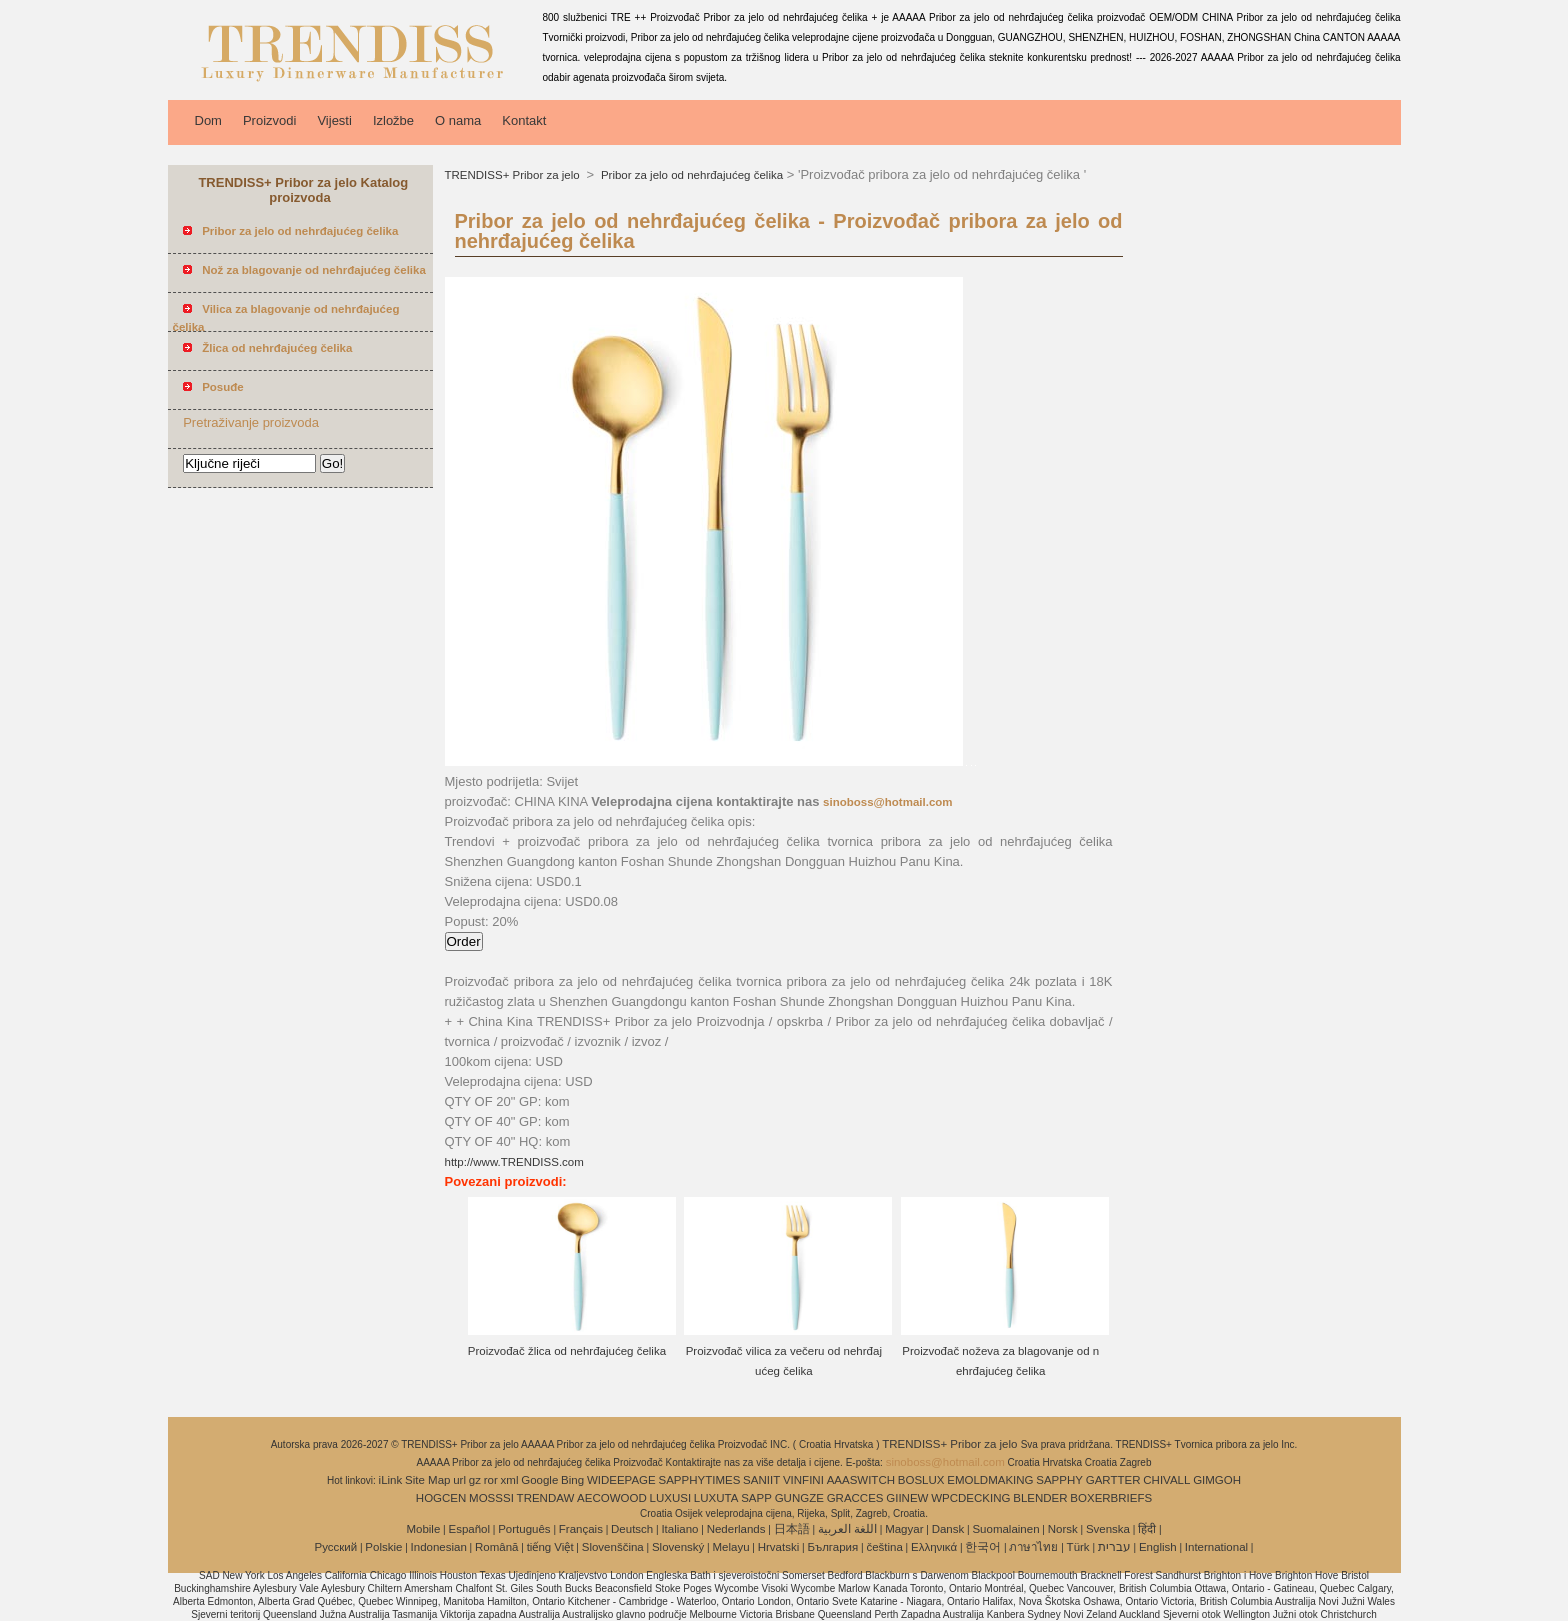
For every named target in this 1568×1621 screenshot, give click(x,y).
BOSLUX (921, 1480)
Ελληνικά (934, 1547)
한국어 (983, 1547)
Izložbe (393, 120)
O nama (458, 120)
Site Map (427, 1480)
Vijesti (334, 120)
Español (469, 1529)
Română (496, 1547)
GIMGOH (1217, 1480)
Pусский (336, 1547)
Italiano (679, 1529)
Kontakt (524, 120)
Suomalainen (1005, 1529)
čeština (884, 1547)
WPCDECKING (970, 1498)
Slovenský (678, 1547)
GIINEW (907, 1498)
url (459, 1480)
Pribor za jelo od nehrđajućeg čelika (690, 175)
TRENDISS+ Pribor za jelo (514, 175)
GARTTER (1113, 1480)
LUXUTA (716, 1498)
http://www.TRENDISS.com (514, 1162)
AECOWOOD (612, 1498)
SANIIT (761, 1480)
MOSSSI (491, 1498)
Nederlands (736, 1529)
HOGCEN (441, 1498)
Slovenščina (613, 1547)
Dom (208, 120)
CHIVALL (1166, 1480)
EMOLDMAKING (990, 1480)
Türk (1078, 1547)
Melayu (730, 1547)
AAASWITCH (861, 1480)
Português (524, 1529)
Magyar (904, 1529)
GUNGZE (799, 1498)
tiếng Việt (550, 1547)
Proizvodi (269, 120)
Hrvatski (779, 1547)
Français (581, 1529)
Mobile (423, 1529)
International (1216, 1547)
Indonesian (439, 1547)
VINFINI (803, 1480)
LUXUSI (671, 1498)
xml (510, 1480)
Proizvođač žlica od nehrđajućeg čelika (567, 1351)
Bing (572, 1480)
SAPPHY (1059, 1480)
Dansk (948, 1529)
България (832, 1547)
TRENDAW (546, 1498)
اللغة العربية (847, 1529)
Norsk (1063, 1529)
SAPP (756, 1498)
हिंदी (1147, 1529)
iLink (391, 1480)
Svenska (1108, 1529)
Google (539, 1480)
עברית (1114, 1547)
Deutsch (632, 1529)
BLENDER (1040, 1498)
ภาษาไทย (1033, 1547)
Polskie (383, 1547)
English (1158, 1547)
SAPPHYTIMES (700, 1480)
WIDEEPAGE (621, 1480)
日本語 (792, 1529)
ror (491, 1480)
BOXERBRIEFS (1111, 1498)
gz (475, 1480)
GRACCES (855, 1498)
